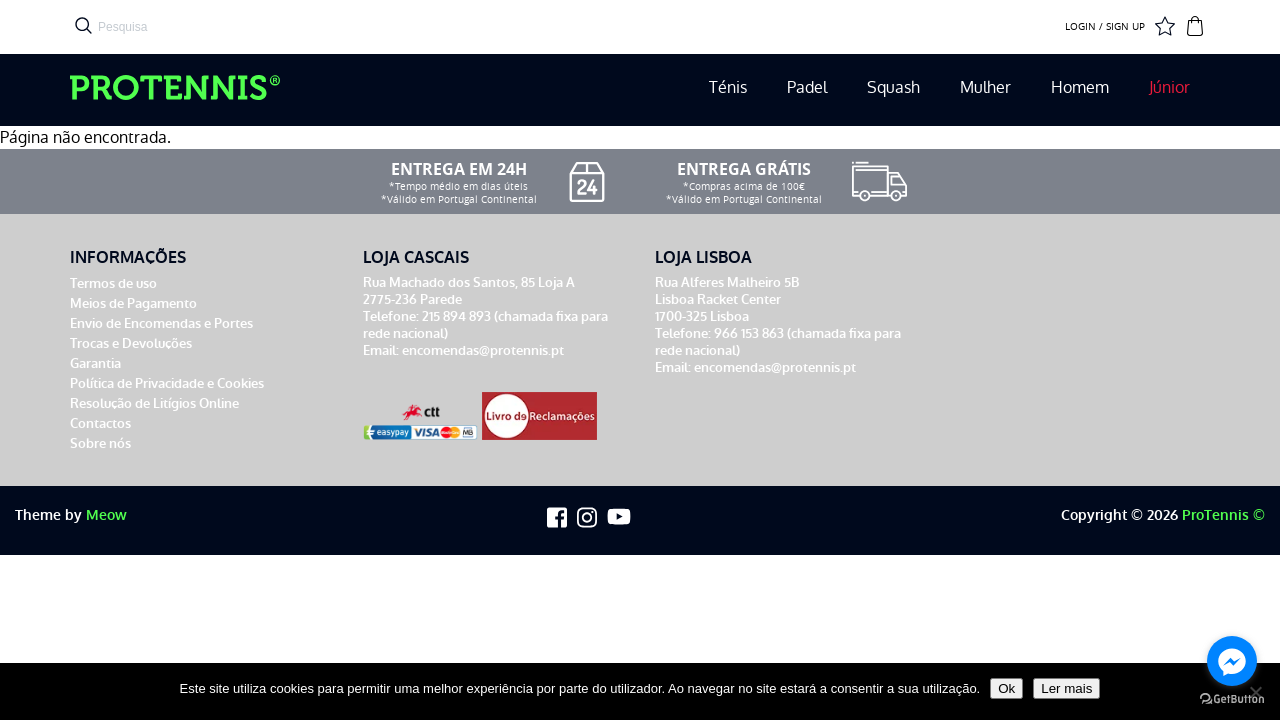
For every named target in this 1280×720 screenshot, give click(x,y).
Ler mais (1066, 688)
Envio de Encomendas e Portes (161, 323)
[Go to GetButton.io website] (1232, 699)
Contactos (100, 423)
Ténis (728, 87)
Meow (106, 515)
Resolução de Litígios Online (154, 403)
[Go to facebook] (1232, 661)
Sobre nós (100, 443)
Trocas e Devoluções (131, 343)
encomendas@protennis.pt (483, 350)
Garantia (95, 363)
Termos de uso (113, 283)
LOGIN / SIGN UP (1105, 27)
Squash (893, 87)
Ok (1006, 688)
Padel (807, 87)
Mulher (985, 87)
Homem (1080, 87)
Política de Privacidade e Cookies (167, 383)
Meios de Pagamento (133, 303)
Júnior (1169, 87)
